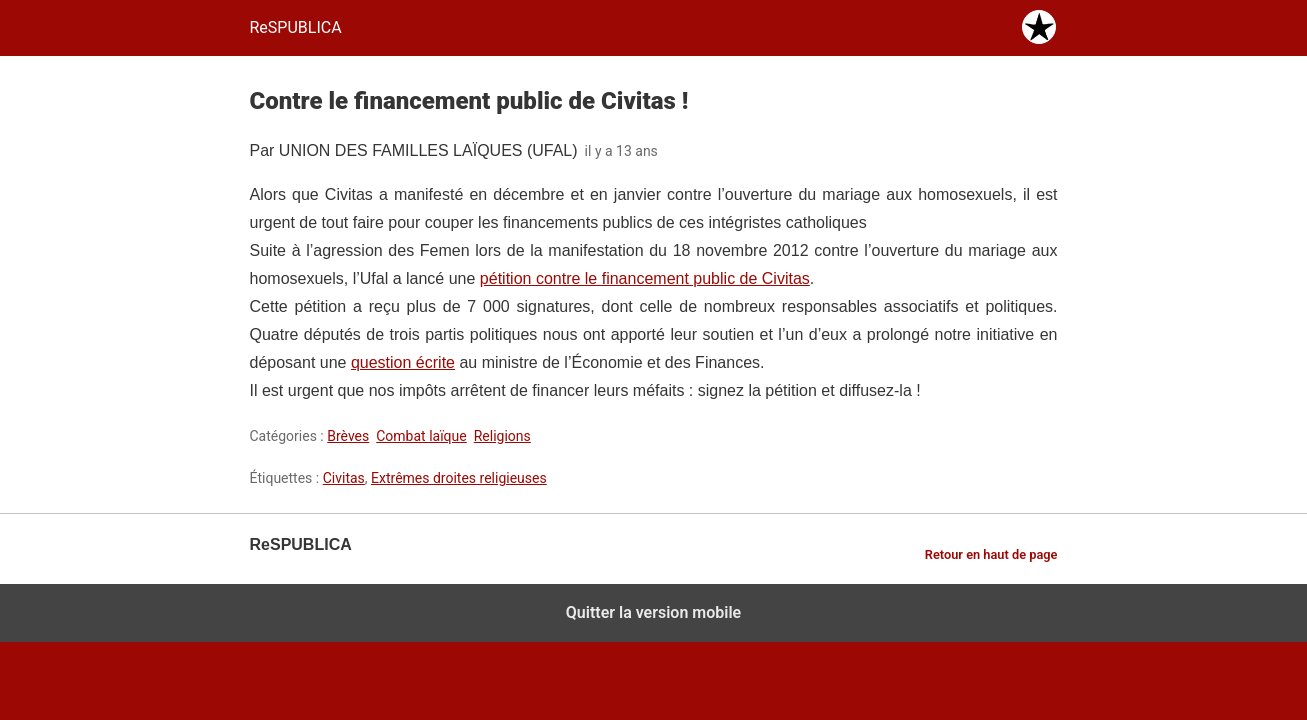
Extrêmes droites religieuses (459, 478)
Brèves (348, 436)
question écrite (403, 362)
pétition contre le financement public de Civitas (645, 278)
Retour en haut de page (991, 554)
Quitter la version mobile (653, 612)
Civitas (344, 478)
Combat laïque (421, 436)
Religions (502, 436)
